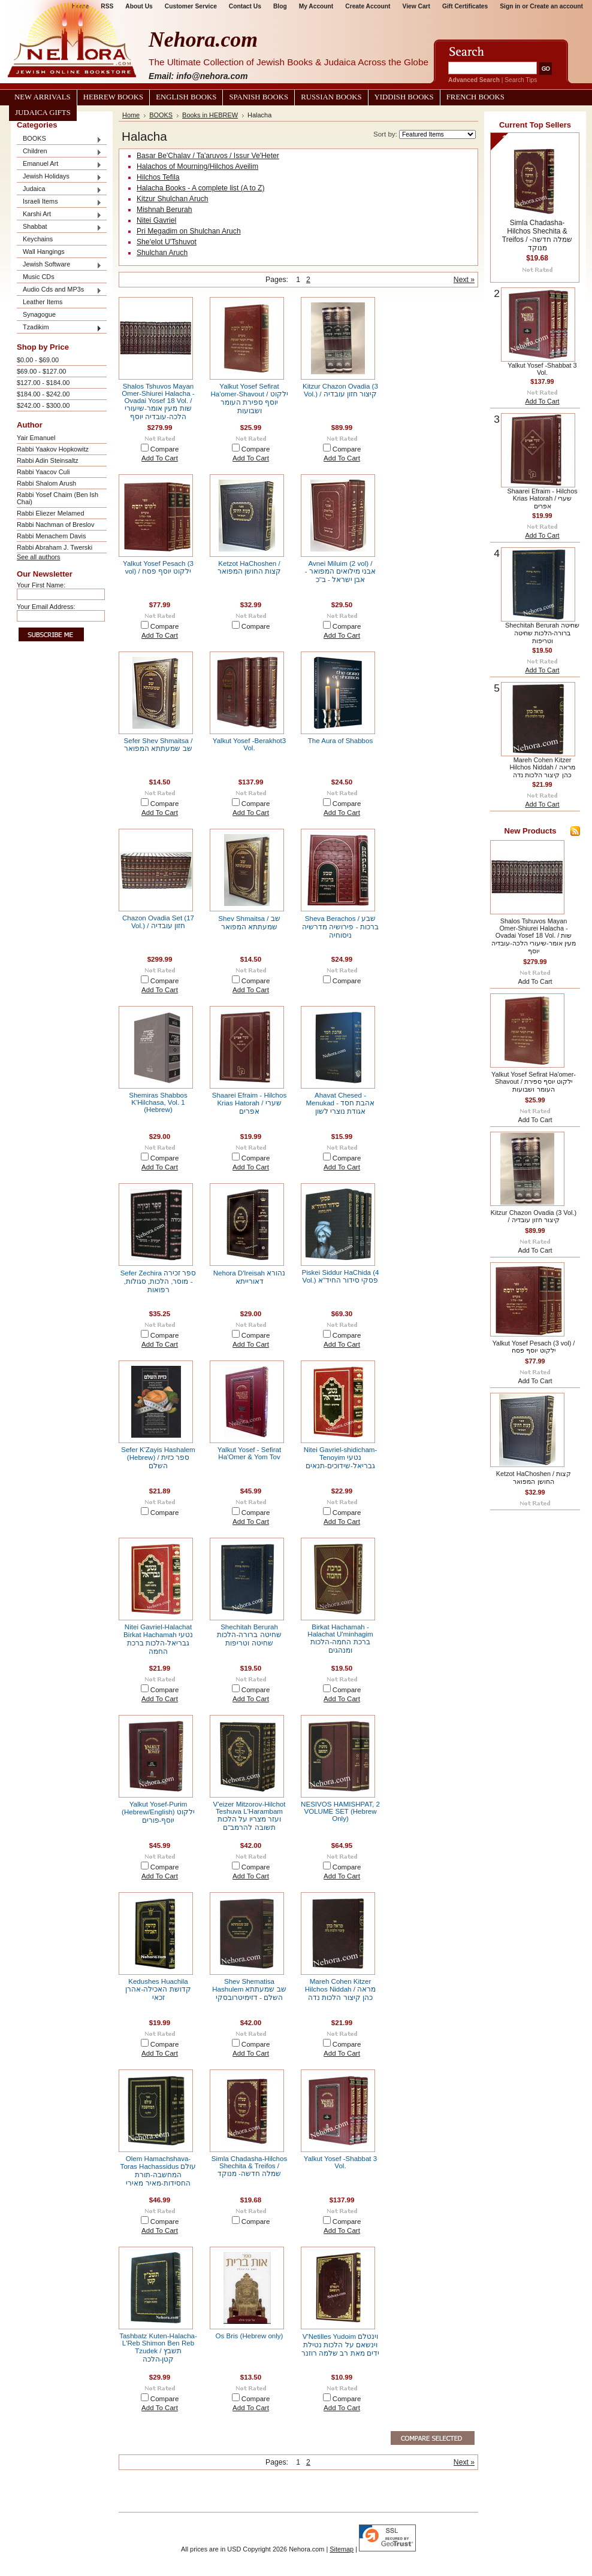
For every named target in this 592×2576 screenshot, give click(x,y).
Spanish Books (258, 97)
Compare (164, 449)
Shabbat (59, 227)
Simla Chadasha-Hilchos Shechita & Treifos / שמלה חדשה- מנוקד (249, 2166)
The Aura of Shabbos (340, 740)
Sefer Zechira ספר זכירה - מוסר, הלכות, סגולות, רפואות (158, 1281)
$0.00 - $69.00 (38, 359)
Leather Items (43, 301)
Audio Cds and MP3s (59, 290)
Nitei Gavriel (156, 220)
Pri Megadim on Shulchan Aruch (189, 231)
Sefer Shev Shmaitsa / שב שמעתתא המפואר (158, 744)
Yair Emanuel (36, 437)
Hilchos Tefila (158, 177)
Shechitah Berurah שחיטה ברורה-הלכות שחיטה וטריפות (249, 1635)
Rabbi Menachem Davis (51, 536)
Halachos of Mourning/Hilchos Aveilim (197, 166)
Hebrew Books (113, 97)
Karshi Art (59, 214)
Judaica (59, 189)
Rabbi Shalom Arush (46, 483)
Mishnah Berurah (164, 209)
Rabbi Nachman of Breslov (55, 524)
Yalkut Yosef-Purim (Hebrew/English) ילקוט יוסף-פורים (158, 1812)
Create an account (556, 6)
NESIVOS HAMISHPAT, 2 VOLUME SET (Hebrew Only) (340, 1811)
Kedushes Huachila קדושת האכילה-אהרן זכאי (158, 1989)
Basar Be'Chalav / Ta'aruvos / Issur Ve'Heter (208, 155)
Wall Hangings (44, 251)
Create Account (367, 6)
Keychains (38, 239)
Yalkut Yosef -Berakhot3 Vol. (249, 744)
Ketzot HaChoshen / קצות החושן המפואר (249, 567)
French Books (475, 97)
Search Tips (521, 80)
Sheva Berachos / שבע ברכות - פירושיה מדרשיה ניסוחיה (340, 927)
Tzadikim (59, 327)
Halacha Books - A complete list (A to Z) (201, 188)
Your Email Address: (46, 606)
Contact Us (245, 6)
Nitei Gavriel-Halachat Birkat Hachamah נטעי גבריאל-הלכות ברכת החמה (158, 1639)
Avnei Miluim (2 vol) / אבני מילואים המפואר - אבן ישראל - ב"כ (340, 571)
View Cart (416, 6)
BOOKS (59, 139)
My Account (316, 6)
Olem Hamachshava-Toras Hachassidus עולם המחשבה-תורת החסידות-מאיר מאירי (158, 2171)
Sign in (510, 6)
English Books (186, 97)
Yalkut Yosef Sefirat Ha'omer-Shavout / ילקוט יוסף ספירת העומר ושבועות (249, 398)
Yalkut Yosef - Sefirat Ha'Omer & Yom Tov (249, 1453)
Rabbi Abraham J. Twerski (54, 547)
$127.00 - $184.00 (43, 382)
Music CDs (39, 276)
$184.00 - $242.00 (43, 394)
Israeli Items (59, 202)
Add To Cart (159, 458)
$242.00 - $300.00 (43, 405)
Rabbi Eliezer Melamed (50, 513)
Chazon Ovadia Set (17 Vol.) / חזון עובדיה (158, 921)
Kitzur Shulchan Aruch (173, 199)
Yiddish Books (404, 97)
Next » (464, 279)
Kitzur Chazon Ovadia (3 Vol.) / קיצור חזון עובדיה (340, 390)
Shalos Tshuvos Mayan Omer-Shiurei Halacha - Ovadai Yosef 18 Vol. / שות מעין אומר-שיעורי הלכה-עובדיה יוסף (158, 401)
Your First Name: (41, 585)
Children (59, 151)
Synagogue (39, 314)
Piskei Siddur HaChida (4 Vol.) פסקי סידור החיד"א (340, 1276)
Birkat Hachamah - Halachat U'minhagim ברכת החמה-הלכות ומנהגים (340, 1638)
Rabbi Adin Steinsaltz (47, 460)
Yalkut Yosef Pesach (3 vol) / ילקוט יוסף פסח (158, 567)
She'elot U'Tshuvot (167, 242)
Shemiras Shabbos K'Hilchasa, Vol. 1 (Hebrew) (158, 1102)
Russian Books (331, 97)
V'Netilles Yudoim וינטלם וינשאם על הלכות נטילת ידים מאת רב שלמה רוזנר (340, 2345)
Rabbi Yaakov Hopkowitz (53, 449)
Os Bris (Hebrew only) (249, 2335)
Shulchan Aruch (162, 252)
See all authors (39, 556)
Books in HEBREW (210, 115)
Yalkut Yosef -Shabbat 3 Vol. (340, 2162)
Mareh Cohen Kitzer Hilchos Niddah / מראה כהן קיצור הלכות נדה (340, 1989)
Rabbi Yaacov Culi (43, 471)
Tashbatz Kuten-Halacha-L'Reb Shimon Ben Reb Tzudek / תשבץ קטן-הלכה (158, 2347)
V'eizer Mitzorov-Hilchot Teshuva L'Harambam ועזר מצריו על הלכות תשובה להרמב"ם (249, 1816)
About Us (138, 6)
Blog (280, 6)
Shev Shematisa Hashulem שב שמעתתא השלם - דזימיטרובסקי (249, 1989)
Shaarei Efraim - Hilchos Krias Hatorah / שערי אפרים (249, 1103)
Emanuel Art (59, 164)
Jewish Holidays (59, 176)
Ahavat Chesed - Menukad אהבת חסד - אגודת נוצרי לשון (340, 1103)
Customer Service (191, 6)
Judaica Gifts (43, 112)
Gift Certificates (465, 6)
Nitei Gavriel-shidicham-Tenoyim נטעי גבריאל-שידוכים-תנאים (340, 1457)
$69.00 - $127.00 (41, 371)
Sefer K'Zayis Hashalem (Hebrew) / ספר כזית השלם (158, 1457)
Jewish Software (59, 264)
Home (131, 115)
